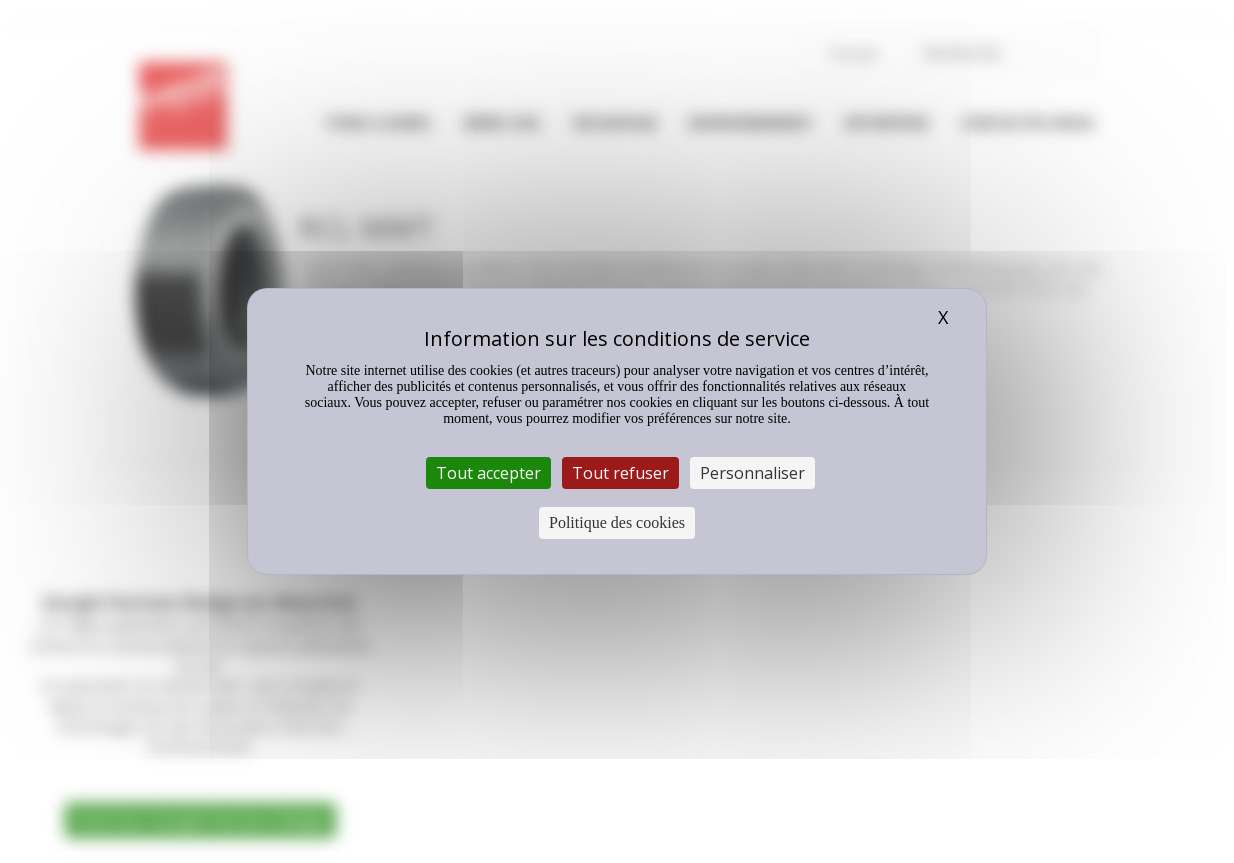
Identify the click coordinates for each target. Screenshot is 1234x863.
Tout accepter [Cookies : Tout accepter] (488, 473)
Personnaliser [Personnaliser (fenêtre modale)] (752, 473)
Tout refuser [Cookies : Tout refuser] (620, 473)
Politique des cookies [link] (617, 522)
